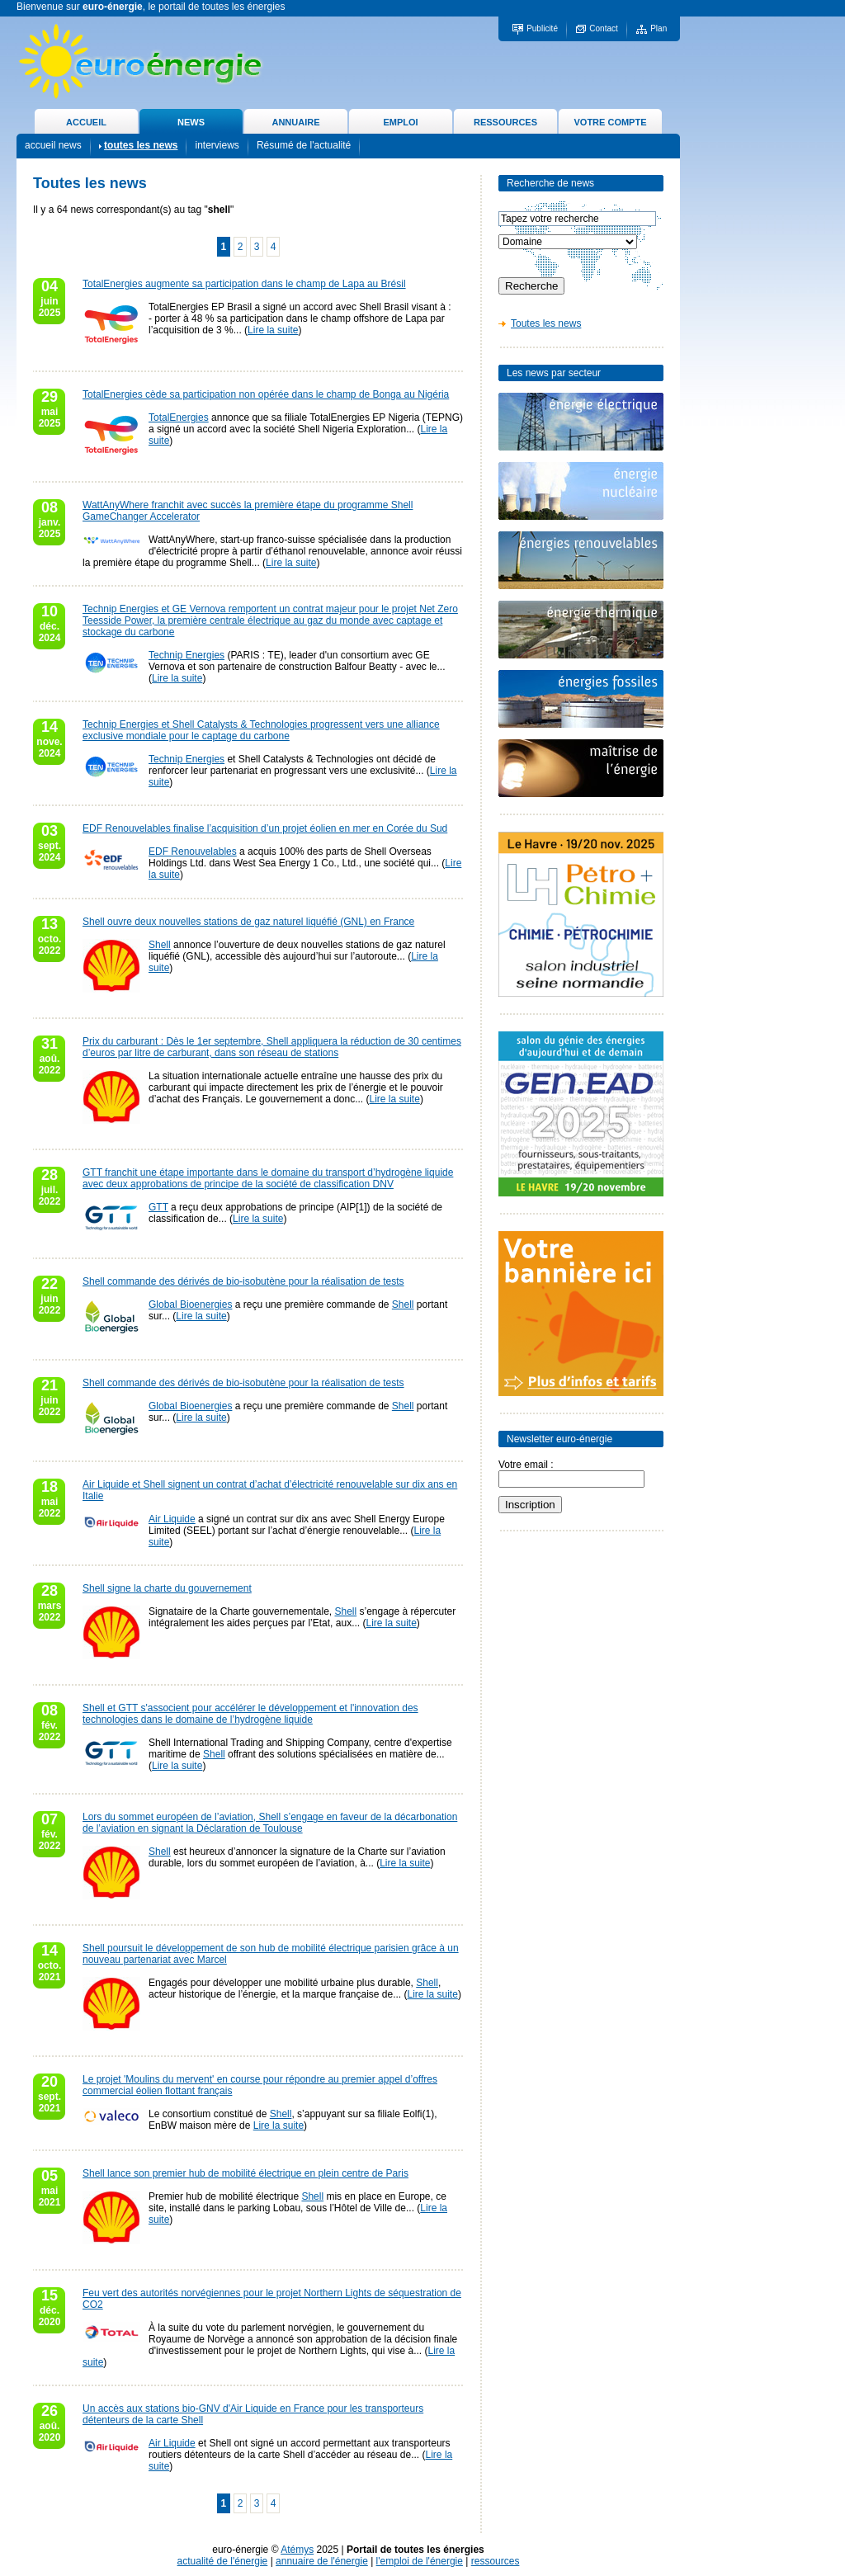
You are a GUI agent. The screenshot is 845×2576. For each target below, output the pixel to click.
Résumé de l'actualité (304, 145)
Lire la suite (273, 330)
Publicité (542, 28)
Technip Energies (186, 655)
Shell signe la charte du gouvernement (167, 1588)
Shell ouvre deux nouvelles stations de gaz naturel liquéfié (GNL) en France (248, 921)
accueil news (53, 145)
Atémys (297, 2549)
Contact (603, 28)
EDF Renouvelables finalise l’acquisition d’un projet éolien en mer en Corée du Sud (265, 828)
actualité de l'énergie (222, 2561)
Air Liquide (172, 1519)
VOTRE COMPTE (610, 122)
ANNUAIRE (295, 122)
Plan (658, 28)
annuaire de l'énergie (322, 2561)
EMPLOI (400, 122)
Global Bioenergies (190, 1304)
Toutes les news (546, 323)
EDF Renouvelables (193, 851)
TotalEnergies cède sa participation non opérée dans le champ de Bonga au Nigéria (266, 394)
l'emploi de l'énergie (419, 2561)
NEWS (191, 122)
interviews (216, 145)
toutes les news (140, 145)
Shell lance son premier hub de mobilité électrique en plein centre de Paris (245, 2173)
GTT (158, 1207)
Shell (160, 945)
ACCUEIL (86, 122)
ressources (495, 2561)
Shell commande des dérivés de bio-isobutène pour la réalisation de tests (243, 1281)
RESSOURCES (505, 122)
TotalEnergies (179, 417)
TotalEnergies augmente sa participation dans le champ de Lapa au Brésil (244, 284)
